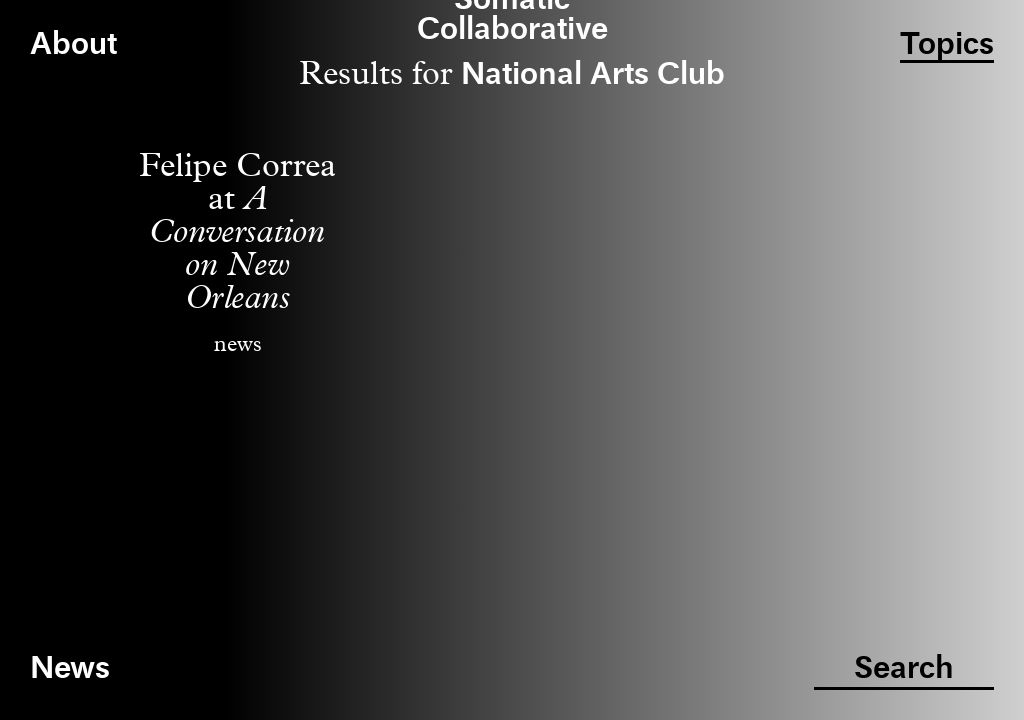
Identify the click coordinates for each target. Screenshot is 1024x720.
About (73, 45)
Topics (947, 45)
